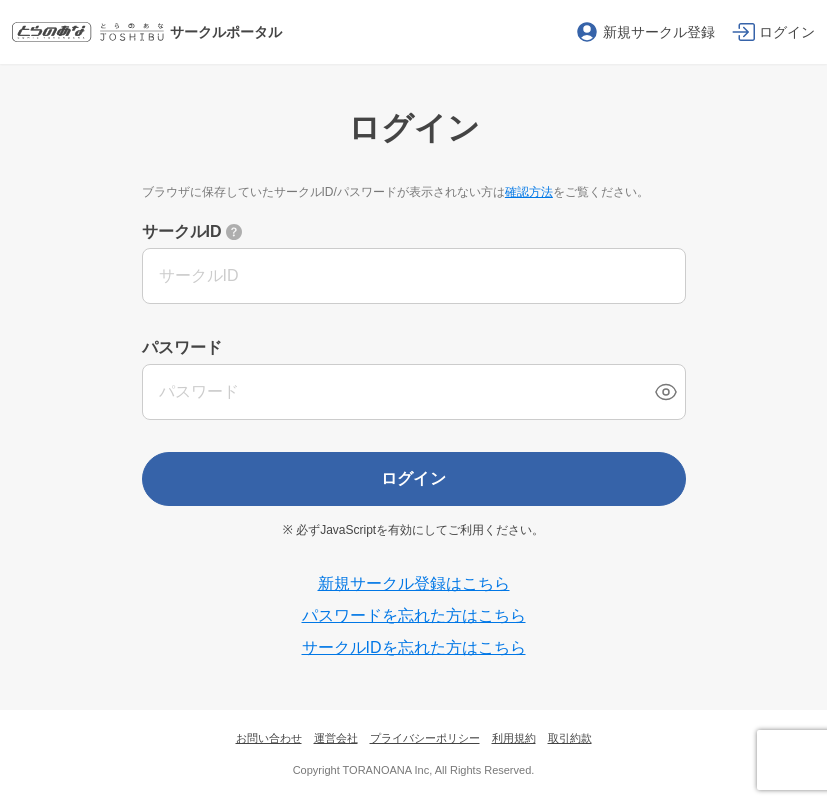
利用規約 (514, 738)
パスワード (182, 347)
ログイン (414, 478)
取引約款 (570, 738)
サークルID (182, 231)
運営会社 (336, 738)
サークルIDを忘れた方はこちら (414, 647)
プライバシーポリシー (425, 738)
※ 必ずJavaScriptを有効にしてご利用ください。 (413, 530)
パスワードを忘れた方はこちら (414, 615)
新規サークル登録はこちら (414, 583)
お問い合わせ (269, 738)
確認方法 (529, 192)
